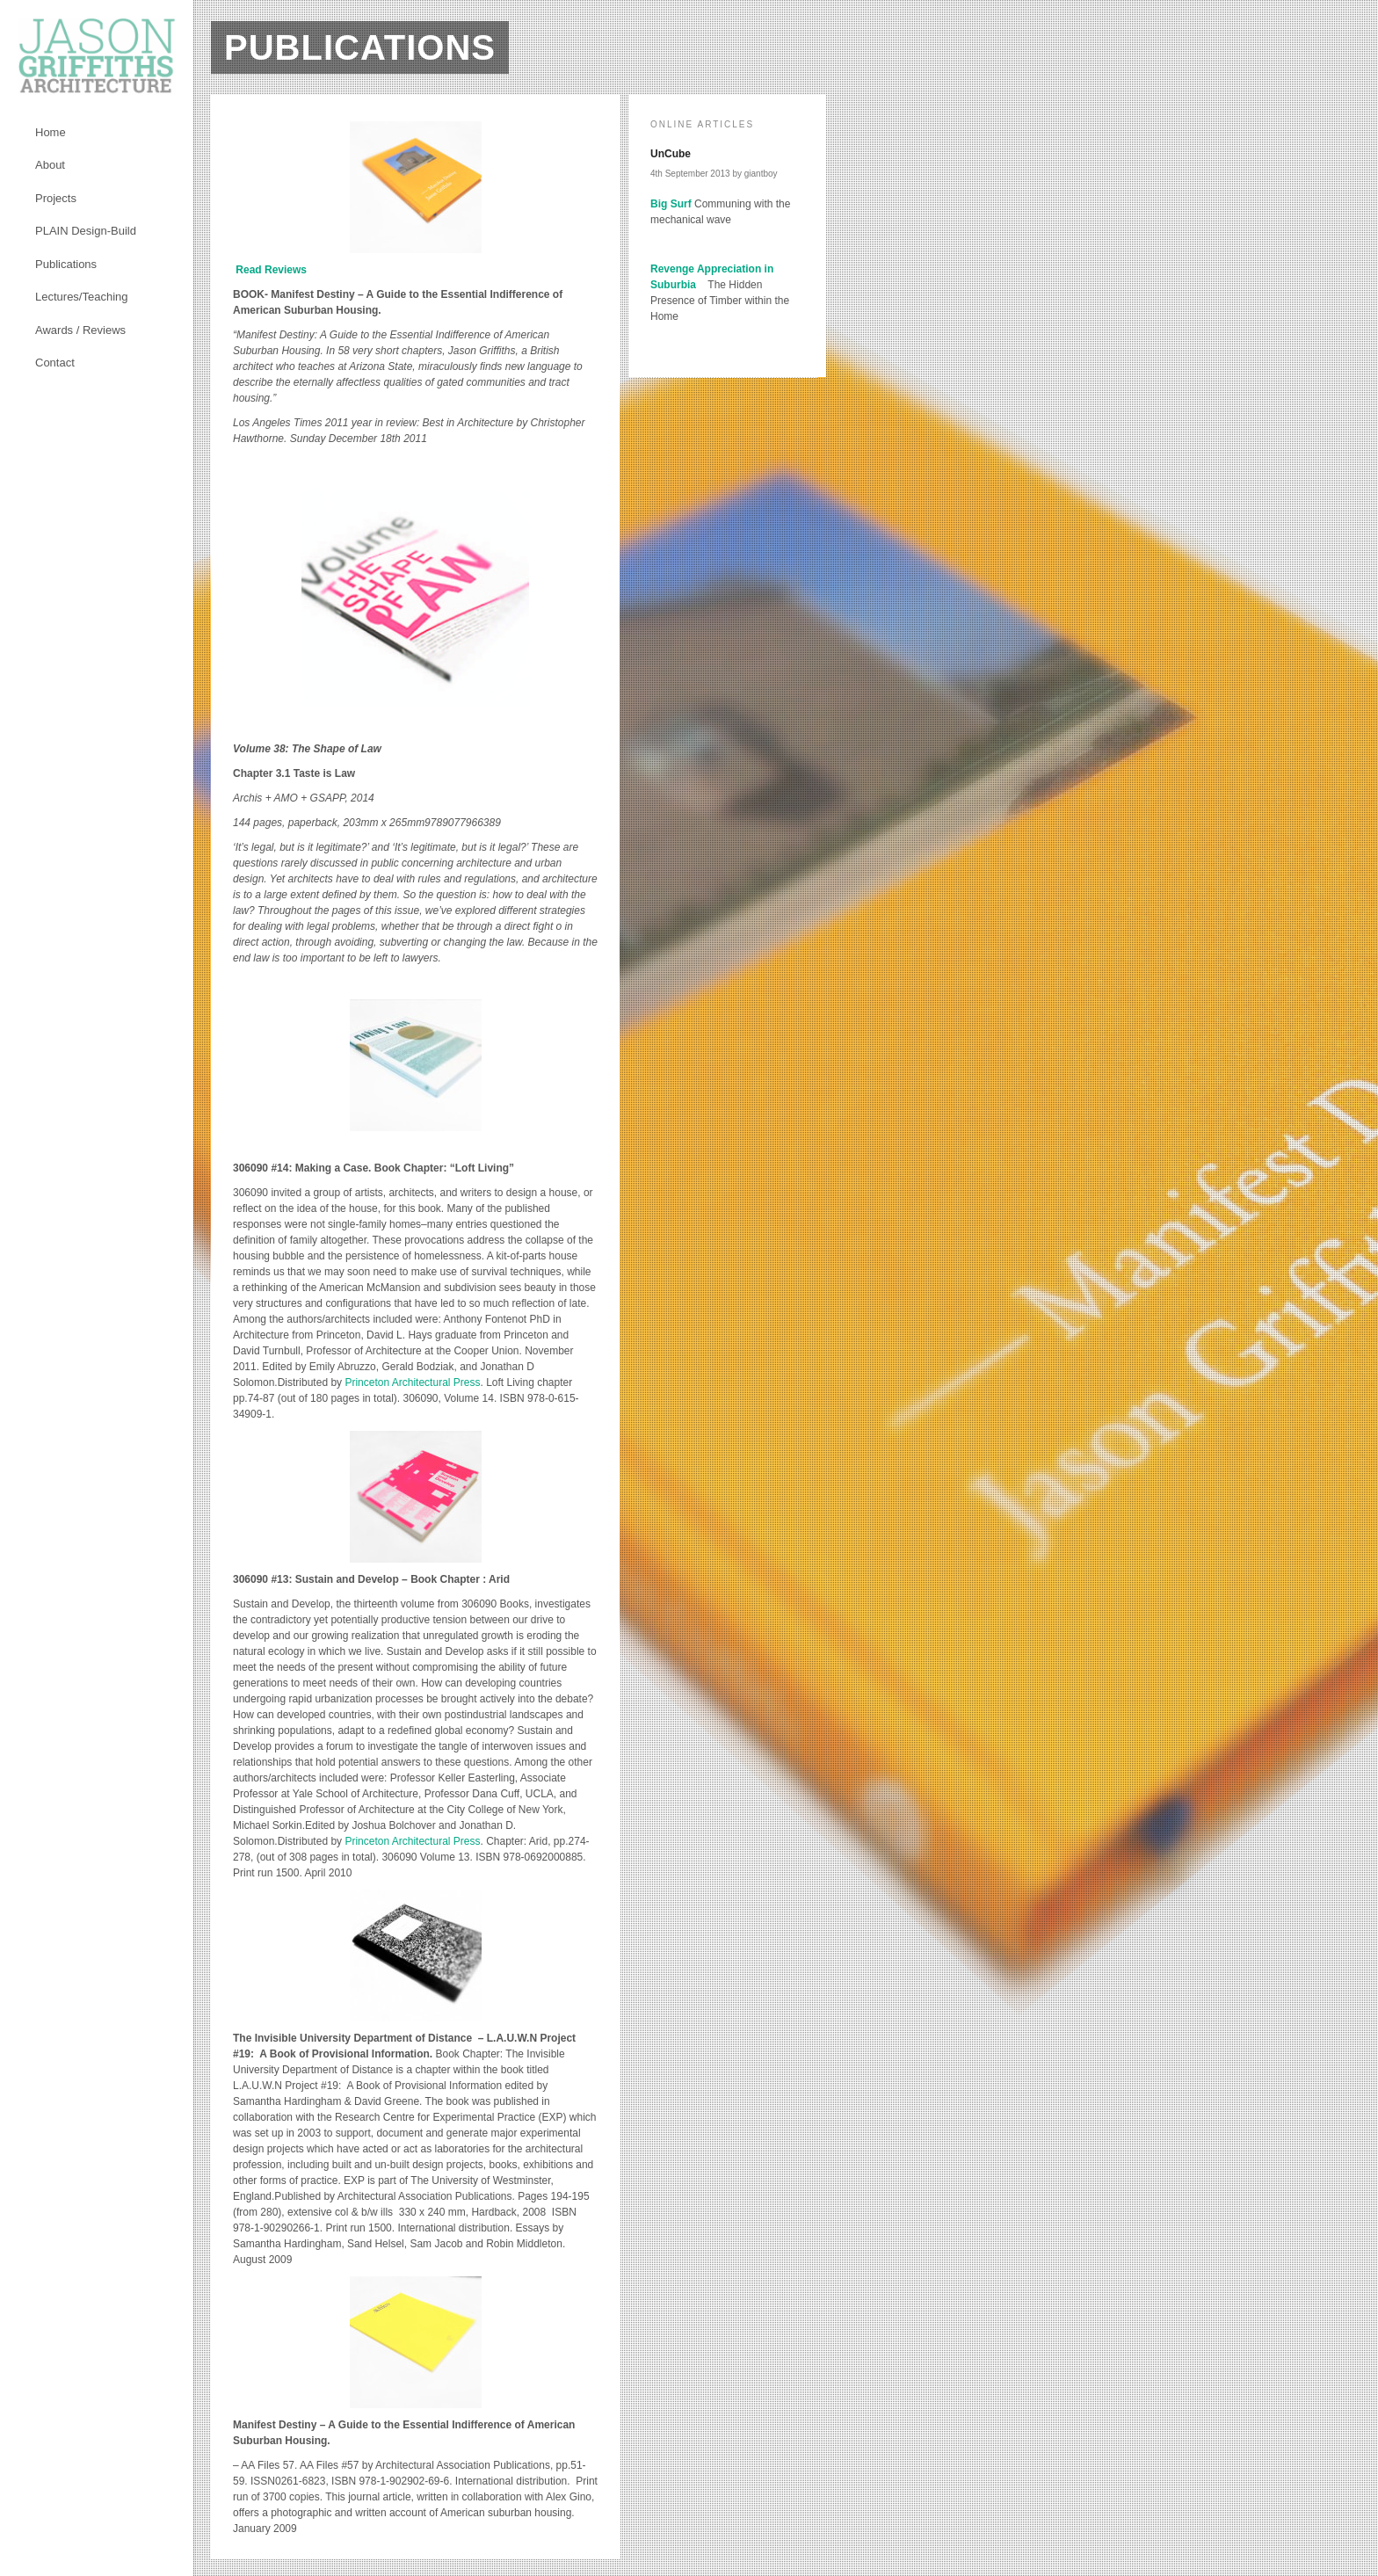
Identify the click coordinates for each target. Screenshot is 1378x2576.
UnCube (670, 154)
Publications (66, 264)
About (50, 164)
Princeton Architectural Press (412, 1382)
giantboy (761, 173)
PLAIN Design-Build (85, 230)
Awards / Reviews (80, 330)
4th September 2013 (690, 173)
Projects (55, 198)
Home (50, 132)
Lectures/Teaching (81, 296)
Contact (55, 362)
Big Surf (671, 204)
